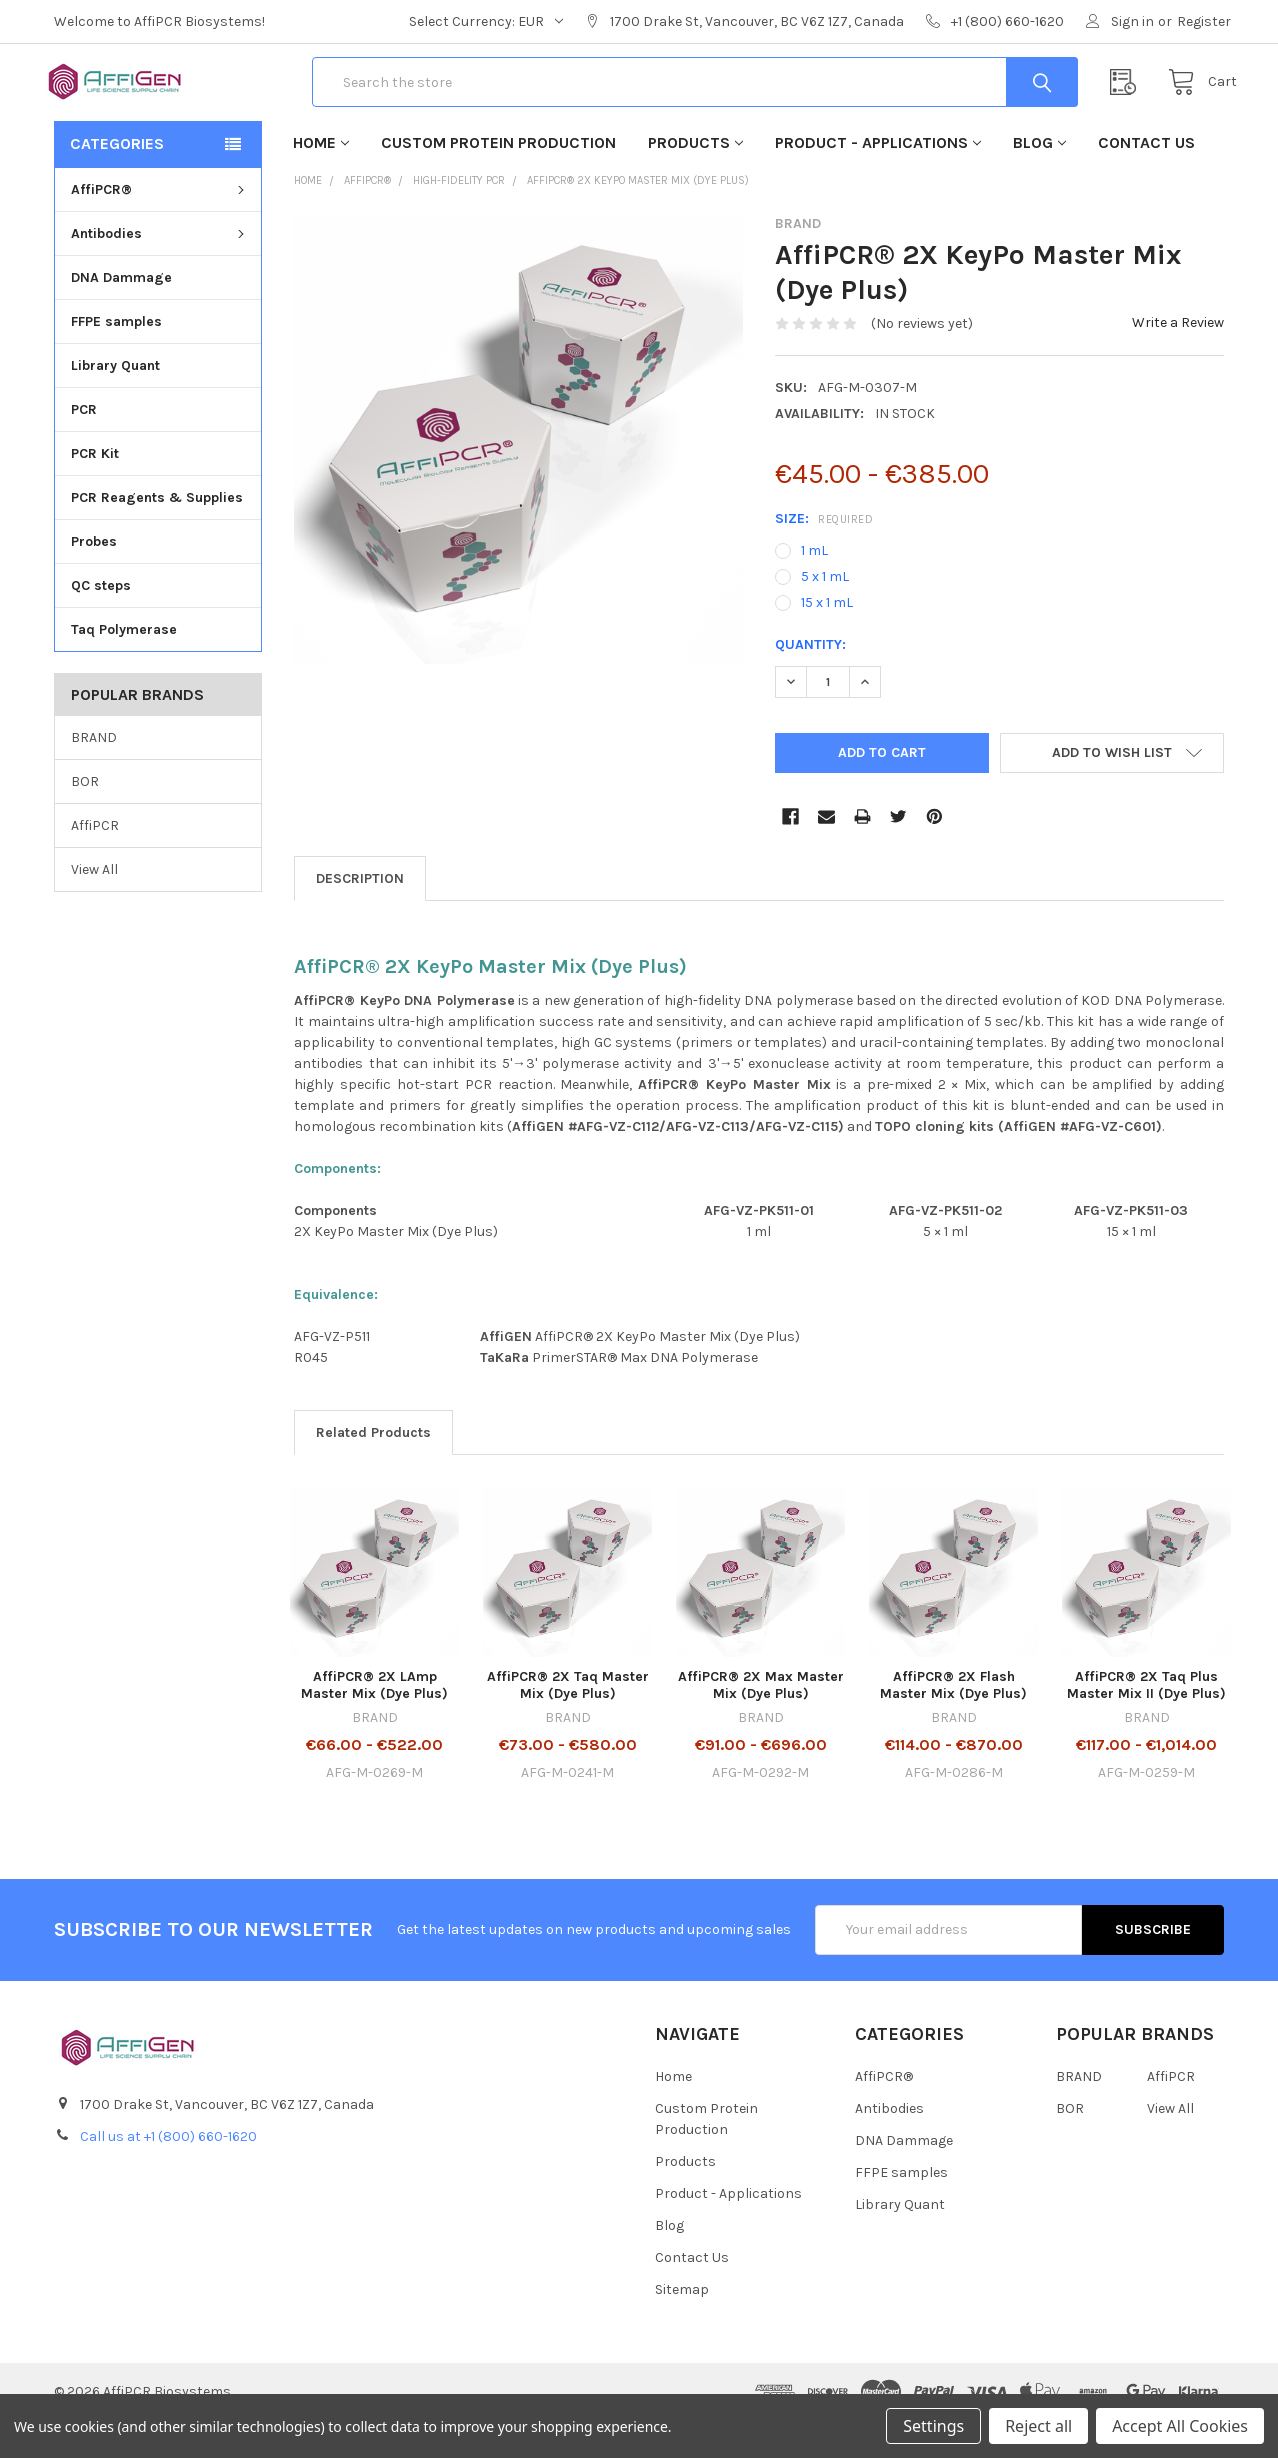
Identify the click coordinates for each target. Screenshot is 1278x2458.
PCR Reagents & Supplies (157, 535)
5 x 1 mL (825, 614)
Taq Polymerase (124, 667)
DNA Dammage (121, 315)
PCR (84, 447)
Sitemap (682, 2327)
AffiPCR (95, 862)
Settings (933, 2426)
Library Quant (115, 403)
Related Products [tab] (373, 1470)
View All (94, 906)
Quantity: (810, 682)
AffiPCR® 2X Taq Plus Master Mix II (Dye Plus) (1146, 1723)
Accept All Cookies (1180, 2426)
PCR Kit (95, 491)
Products (695, 180)
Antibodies (160, 271)
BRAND (94, 775)
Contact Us (1146, 180)
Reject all (1038, 2426)
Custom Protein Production (498, 180)
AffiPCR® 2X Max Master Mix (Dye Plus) (761, 1723)
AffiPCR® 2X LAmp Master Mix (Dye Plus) (374, 1723)
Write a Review (1178, 360)
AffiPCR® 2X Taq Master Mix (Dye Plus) (568, 1723)
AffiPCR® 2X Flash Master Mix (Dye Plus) (953, 1723)
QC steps (101, 623)
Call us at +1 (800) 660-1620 (168, 2174)
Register (1204, 21)
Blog (1039, 180)
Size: (824, 556)
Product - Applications (878, 180)
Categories (117, 181)
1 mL (814, 588)
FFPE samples (116, 359)
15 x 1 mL (827, 640)
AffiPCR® (160, 227)
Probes (94, 579)
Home (321, 180)
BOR (85, 818)
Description (360, 916)
